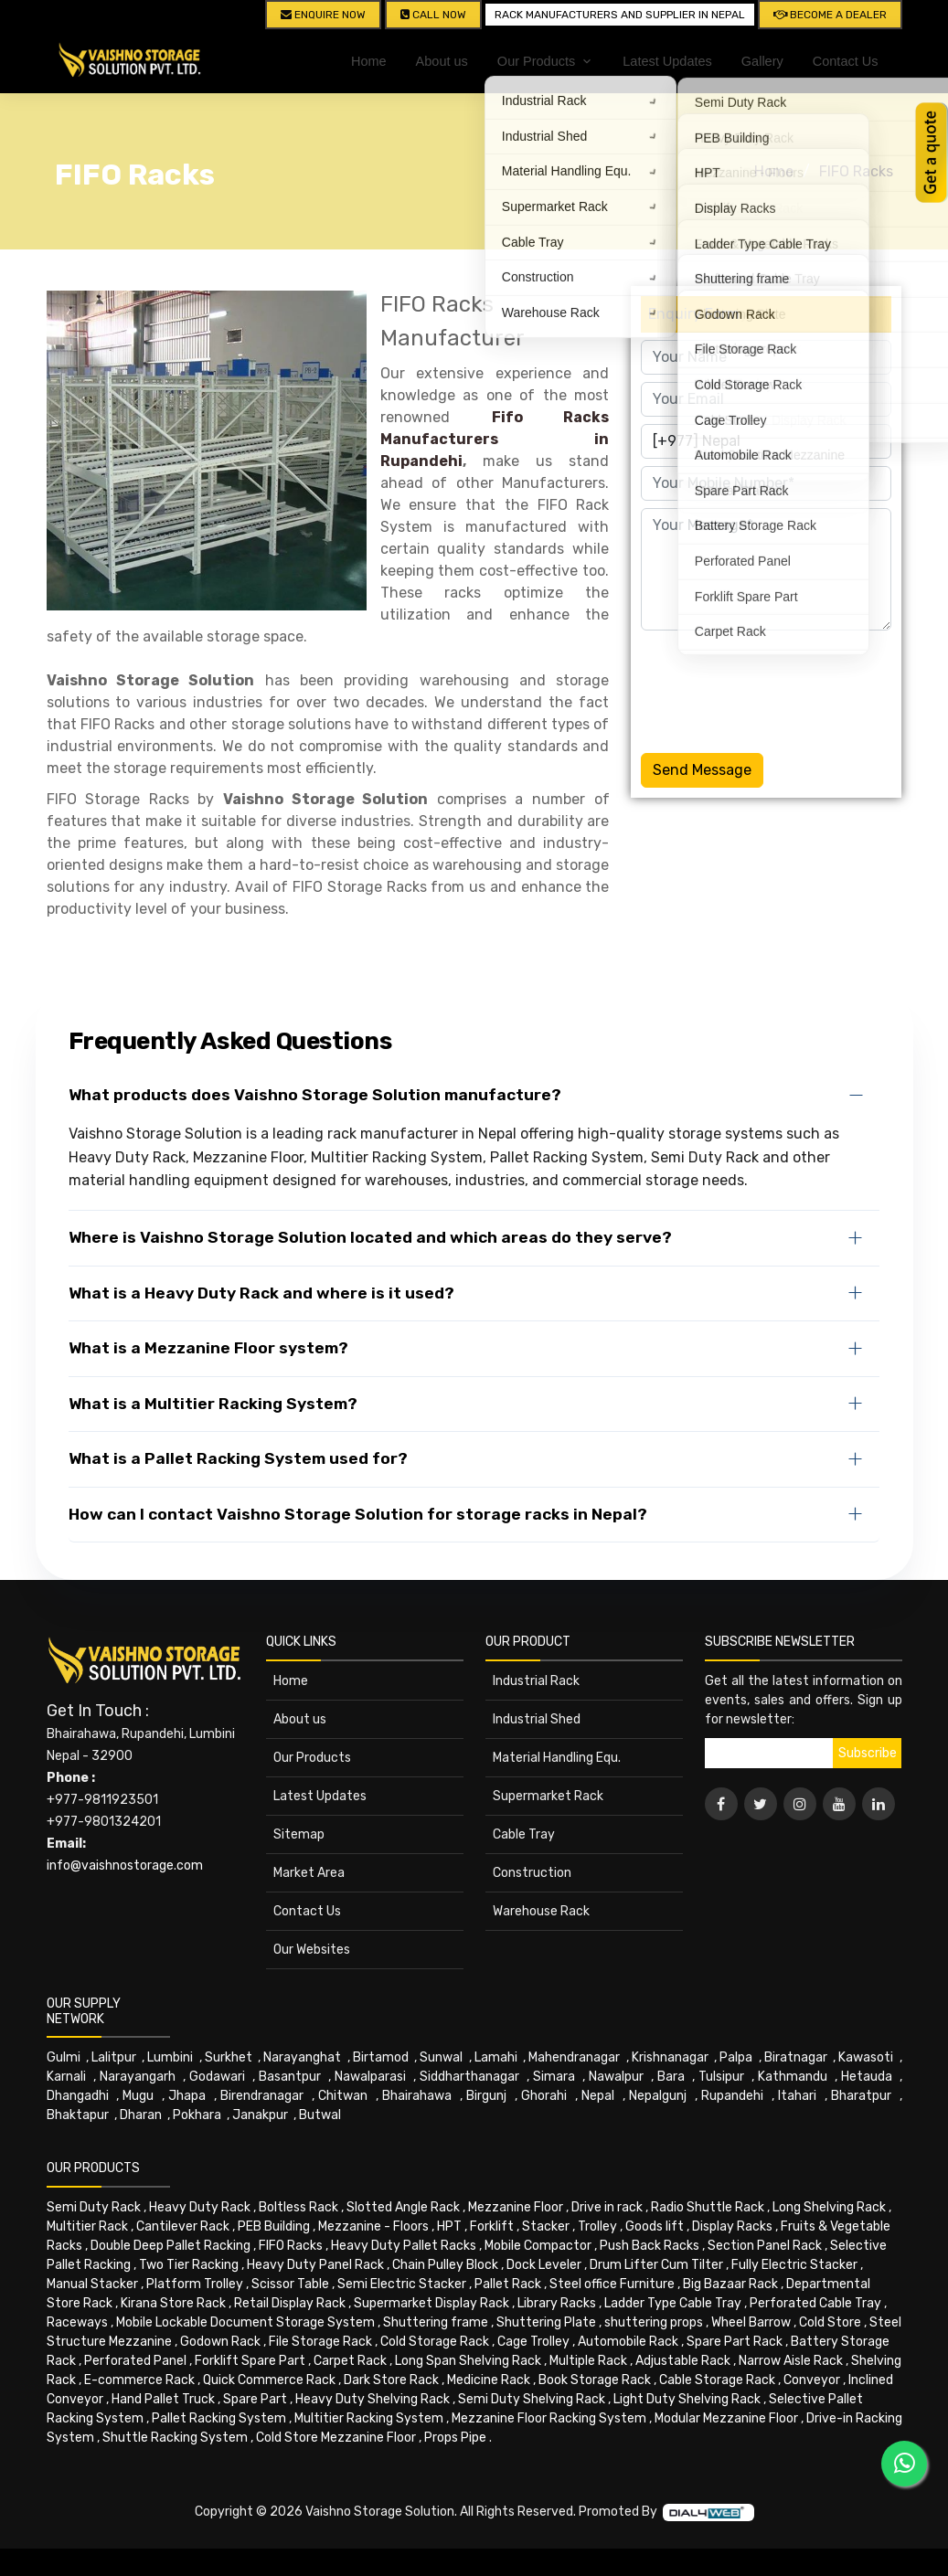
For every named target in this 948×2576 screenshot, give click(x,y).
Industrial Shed (537, 1719)
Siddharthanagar (469, 2076)
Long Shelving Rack (829, 2207)
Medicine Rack (488, 2380)
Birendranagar (262, 2096)
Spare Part (255, 2399)
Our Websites (311, 1949)
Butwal (320, 2115)
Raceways (77, 2322)
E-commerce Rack (139, 2380)
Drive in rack (607, 2207)
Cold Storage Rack (434, 2341)
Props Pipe (455, 2437)
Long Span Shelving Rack (468, 2361)
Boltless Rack (298, 2207)
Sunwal (441, 2057)
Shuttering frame (435, 2322)
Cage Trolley (533, 2341)
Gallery (762, 61)
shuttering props (653, 2322)
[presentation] (780, 688)
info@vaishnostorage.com (125, 1865)
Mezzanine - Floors (373, 2226)
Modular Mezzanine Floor (726, 2418)
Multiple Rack (588, 2361)
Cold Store (830, 2322)
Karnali (66, 2076)
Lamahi (495, 2057)
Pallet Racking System (219, 2418)
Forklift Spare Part (250, 2361)
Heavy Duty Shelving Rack (372, 2399)
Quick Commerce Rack (269, 2380)
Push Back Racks (649, 2245)
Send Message (702, 770)
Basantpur (290, 2076)
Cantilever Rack (182, 2226)
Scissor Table (290, 2284)
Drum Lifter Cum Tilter (656, 2265)
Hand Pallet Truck (163, 2399)
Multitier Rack (87, 2226)
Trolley (597, 2226)
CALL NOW (433, 14)
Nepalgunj (658, 2096)
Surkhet (228, 2057)
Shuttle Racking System (175, 2437)
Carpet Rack (350, 2361)
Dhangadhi (78, 2096)
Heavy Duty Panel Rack (315, 2265)
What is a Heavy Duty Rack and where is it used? (261, 1293)
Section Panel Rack (765, 2245)
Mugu (138, 2096)
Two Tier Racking (189, 2265)
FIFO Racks (856, 171)
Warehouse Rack (541, 1911)
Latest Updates (667, 61)
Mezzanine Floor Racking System (549, 2418)
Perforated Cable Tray (815, 2303)
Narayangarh (138, 2076)
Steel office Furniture (612, 2284)
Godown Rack (220, 2341)
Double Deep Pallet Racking (170, 2245)
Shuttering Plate (546, 2322)
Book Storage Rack (594, 2380)
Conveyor (811, 2380)
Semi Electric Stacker (401, 2284)
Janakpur (260, 2115)
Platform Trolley (194, 2284)
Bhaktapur (78, 2115)
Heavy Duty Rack (199, 2207)
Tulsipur (721, 2076)
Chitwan (342, 2096)
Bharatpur (861, 2096)
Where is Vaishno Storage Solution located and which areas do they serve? (370, 1237)
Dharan (141, 2115)
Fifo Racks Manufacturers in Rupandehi (495, 439)
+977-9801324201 (104, 1821)
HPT (449, 2226)
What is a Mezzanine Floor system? (208, 1348)
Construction (532, 1873)
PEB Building (274, 2226)
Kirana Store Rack (173, 2303)
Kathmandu (792, 2076)
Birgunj (486, 2096)
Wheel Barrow (751, 2322)
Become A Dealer (830, 14)
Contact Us (846, 61)
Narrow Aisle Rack (791, 2361)
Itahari (797, 2096)
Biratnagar (795, 2057)
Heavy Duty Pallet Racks (403, 2245)
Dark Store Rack (391, 2380)
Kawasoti (865, 2057)
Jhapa (187, 2096)
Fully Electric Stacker (794, 2265)
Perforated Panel (135, 2361)
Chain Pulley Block (445, 2265)
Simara (554, 2076)
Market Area (309, 1873)
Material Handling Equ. (557, 1757)
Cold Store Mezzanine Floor (336, 2437)
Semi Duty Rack (94, 2207)
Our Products (312, 1757)
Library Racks (556, 2303)
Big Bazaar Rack (730, 2284)
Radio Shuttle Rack (707, 2207)
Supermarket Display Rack (431, 2303)
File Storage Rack (320, 2341)
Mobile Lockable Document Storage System (245, 2322)
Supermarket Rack (548, 1796)
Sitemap (299, 1834)
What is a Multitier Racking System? (213, 1403)
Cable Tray (524, 1834)
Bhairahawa (417, 2096)
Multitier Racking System (368, 2418)
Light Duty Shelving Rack (687, 2399)
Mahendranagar (574, 2057)
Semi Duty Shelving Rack (531, 2399)
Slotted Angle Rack (403, 2207)
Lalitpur (113, 2057)
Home (369, 61)
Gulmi (63, 2057)
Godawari (217, 2076)
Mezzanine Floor (515, 2207)
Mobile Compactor (538, 2245)
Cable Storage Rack (717, 2380)
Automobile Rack (628, 2341)
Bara (671, 2076)
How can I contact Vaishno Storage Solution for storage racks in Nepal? (358, 1514)
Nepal (597, 2096)
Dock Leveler (543, 2265)
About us (442, 61)
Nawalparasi (370, 2076)
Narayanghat (302, 2057)
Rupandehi (732, 2096)
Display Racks (732, 2226)
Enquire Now (323, 14)
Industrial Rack (536, 1681)
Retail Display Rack (290, 2303)
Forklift (492, 2226)
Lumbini (170, 2057)
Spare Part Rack (735, 2341)
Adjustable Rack (682, 2361)
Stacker (546, 2226)
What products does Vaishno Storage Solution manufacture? (315, 1095)
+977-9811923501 (102, 1799)
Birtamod (381, 2057)
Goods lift (654, 2226)
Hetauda (866, 2076)
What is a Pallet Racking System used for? (238, 1458)
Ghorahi (544, 2096)
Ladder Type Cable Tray (672, 2303)
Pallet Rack (507, 2284)
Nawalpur (616, 2076)
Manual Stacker (92, 2284)
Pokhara (197, 2115)
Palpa (735, 2057)
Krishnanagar (670, 2057)
